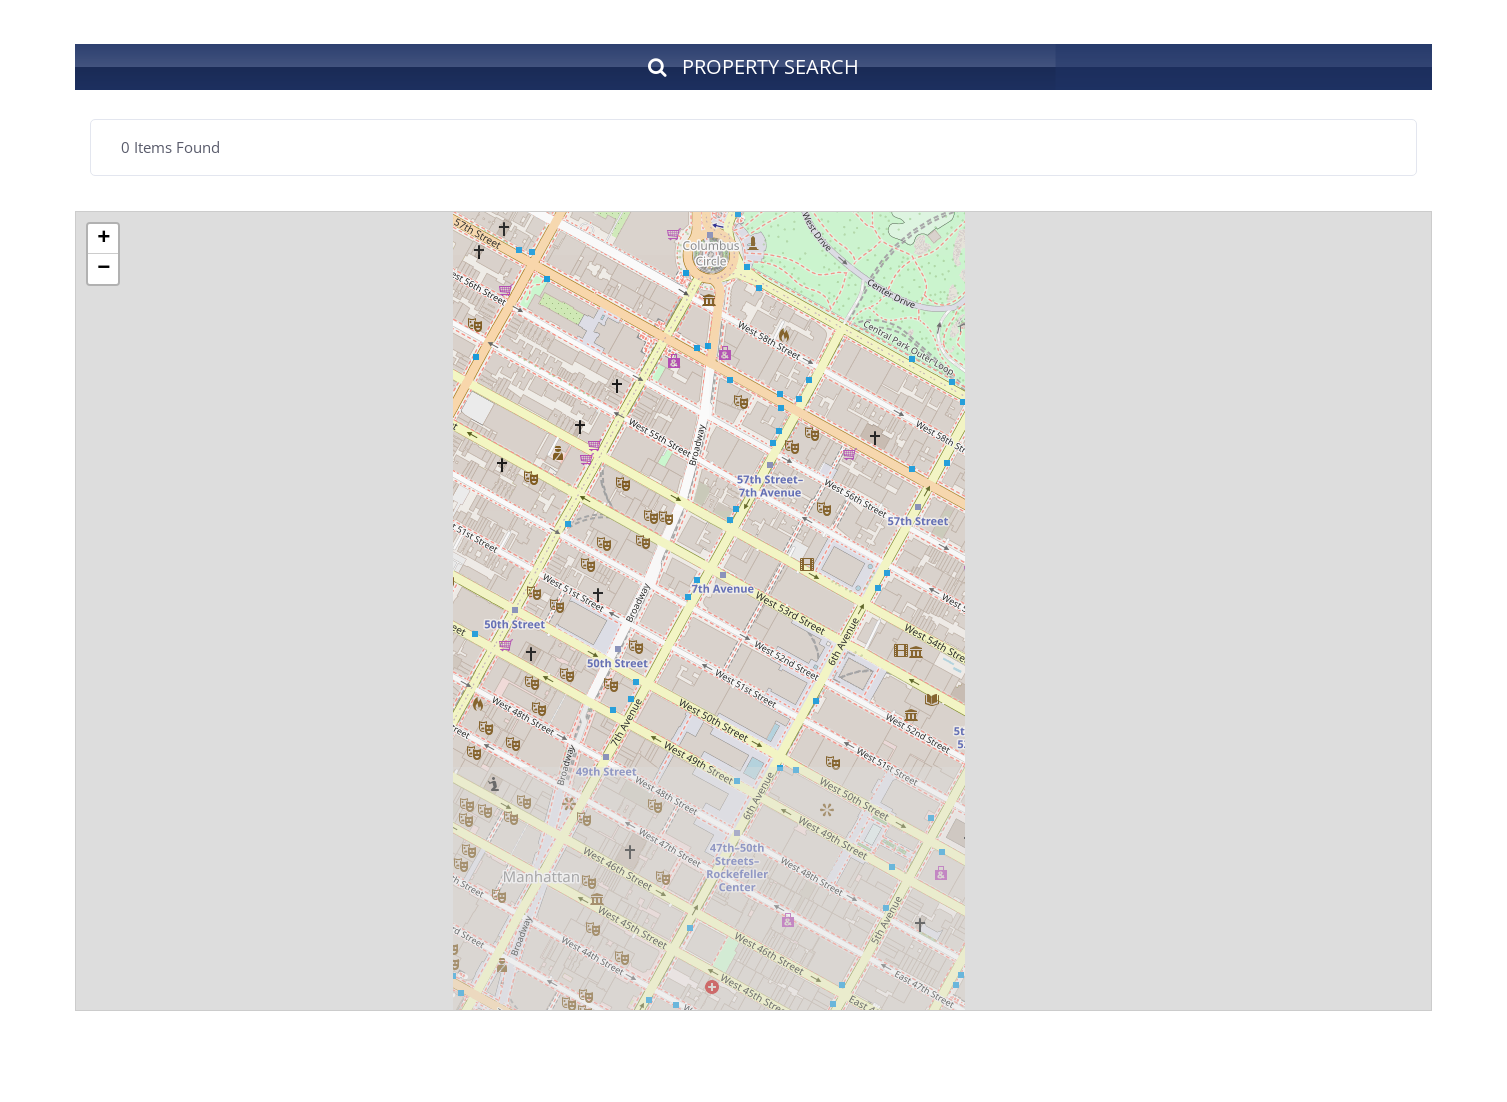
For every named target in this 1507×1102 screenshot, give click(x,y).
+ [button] (103, 239)
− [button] (103, 269)
